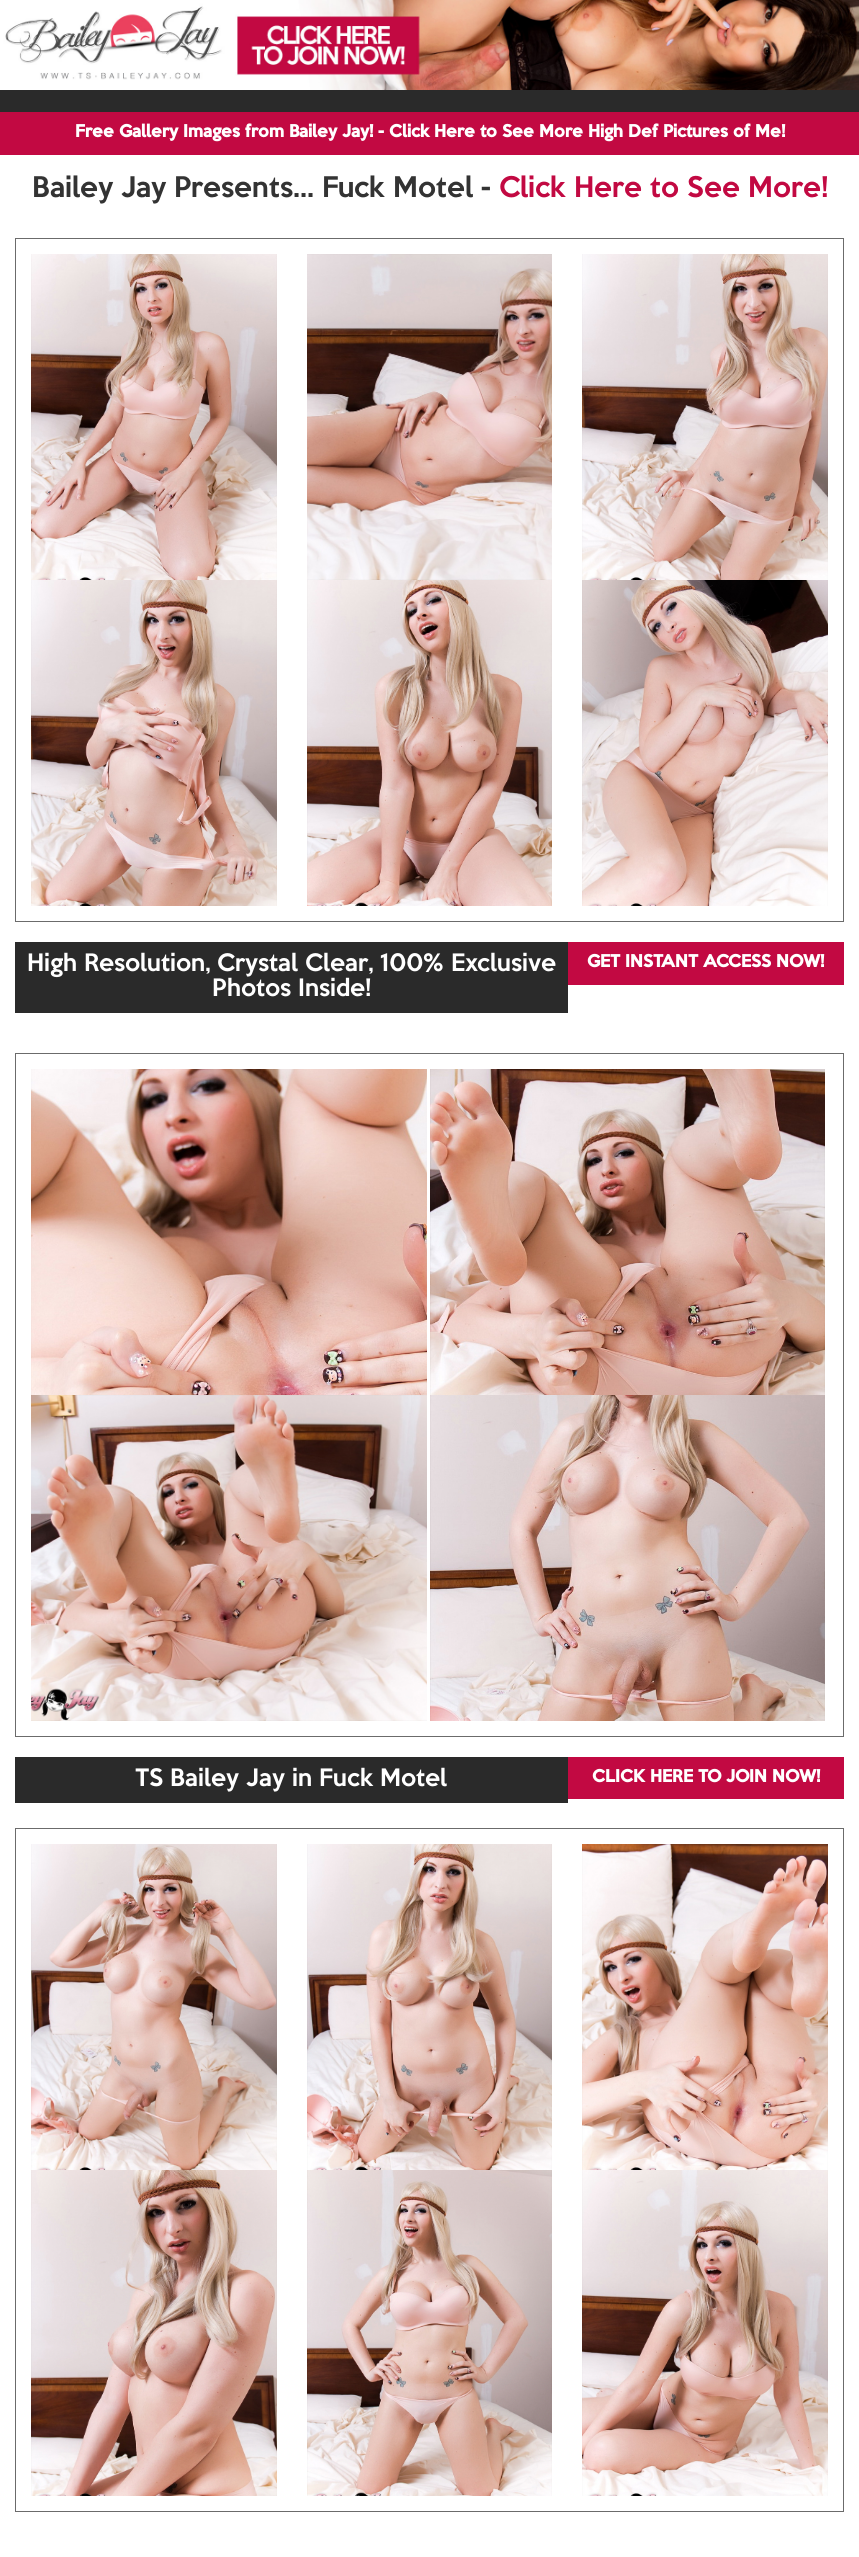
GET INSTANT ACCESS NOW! (705, 962)
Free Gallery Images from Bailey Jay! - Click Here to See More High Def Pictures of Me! (430, 132)
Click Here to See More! (663, 189)
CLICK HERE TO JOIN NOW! (706, 1777)
